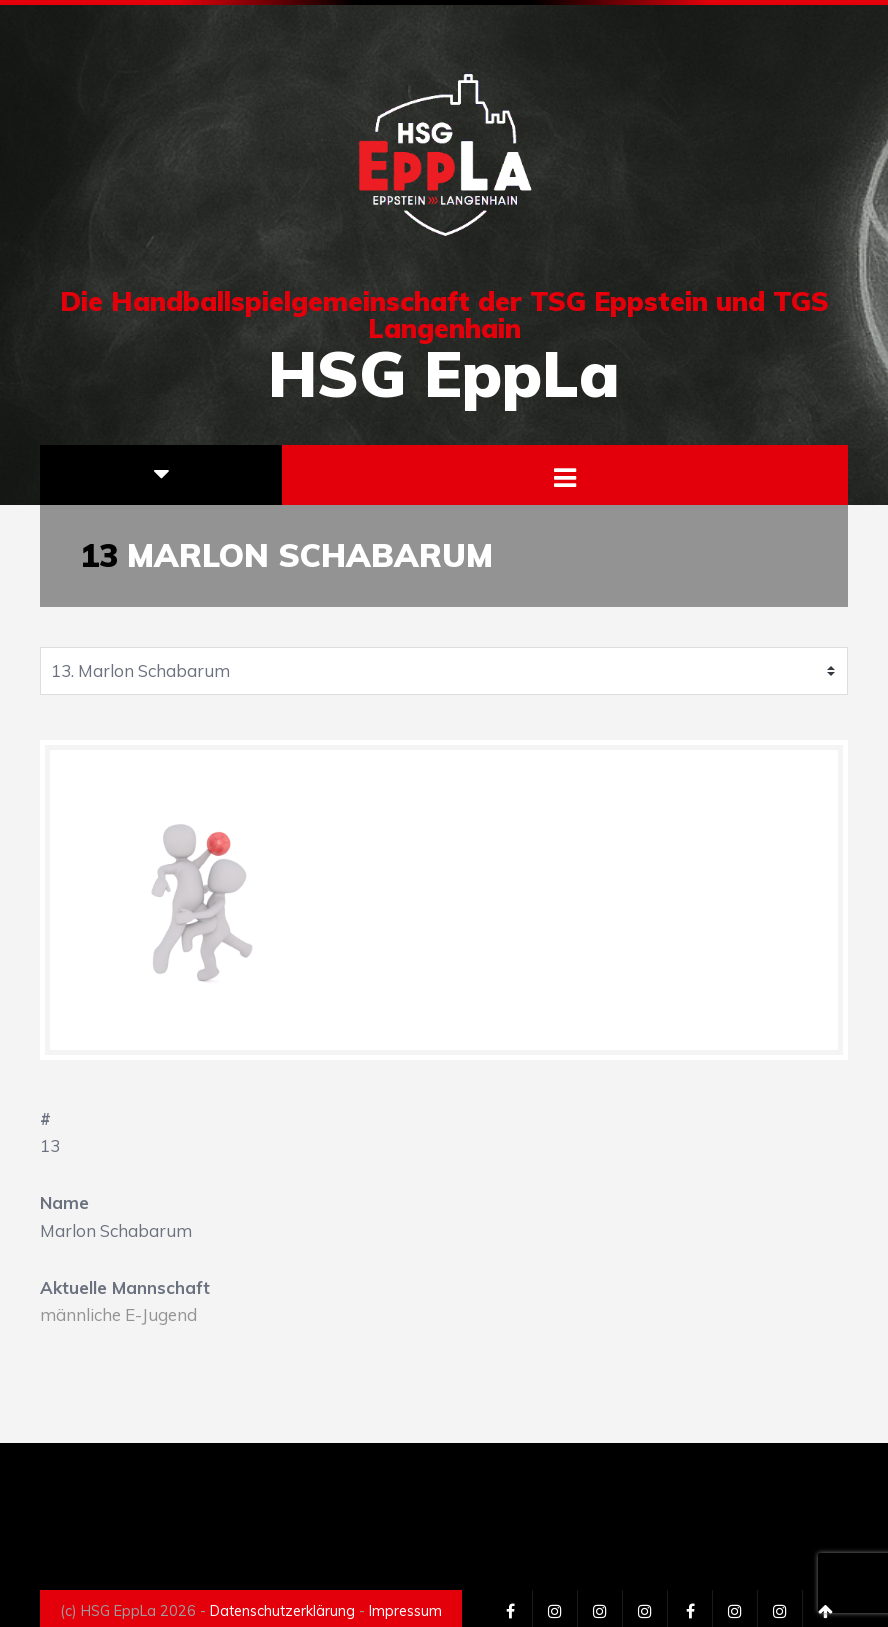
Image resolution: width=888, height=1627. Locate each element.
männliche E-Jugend (118, 1314)
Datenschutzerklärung (282, 1611)
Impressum (405, 1611)
